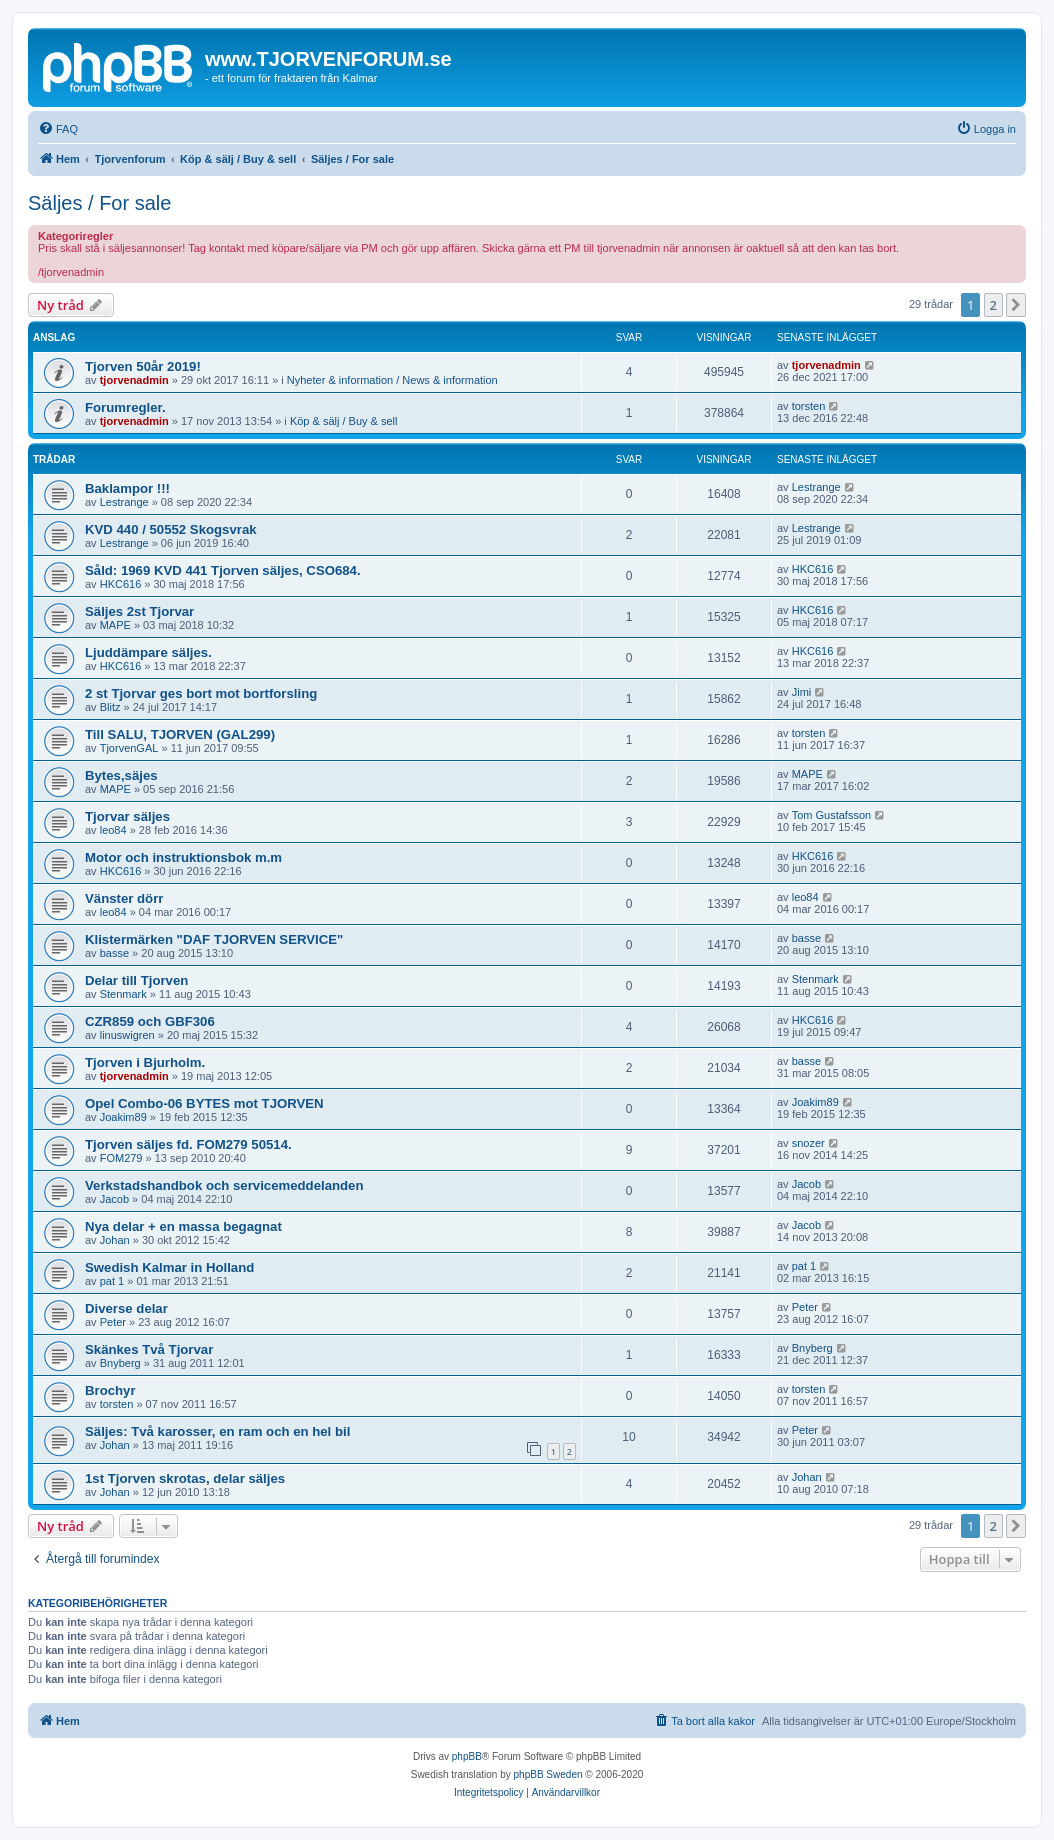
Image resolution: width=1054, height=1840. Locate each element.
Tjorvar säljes (127, 816)
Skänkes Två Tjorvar (149, 1349)
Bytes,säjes (121, 775)
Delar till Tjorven (136, 980)
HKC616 (121, 584)
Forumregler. (125, 407)
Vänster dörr (124, 898)
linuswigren (127, 1035)
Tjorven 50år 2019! (143, 366)
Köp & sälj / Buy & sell (344, 421)
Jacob (114, 1199)
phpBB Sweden (548, 1774)
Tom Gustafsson (831, 815)
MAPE (115, 625)
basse (114, 953)
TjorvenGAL (129, 748)
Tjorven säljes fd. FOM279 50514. (188, 1144)
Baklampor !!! (127, 488)
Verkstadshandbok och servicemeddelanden (224, 1185)
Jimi (802, 692)
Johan (115, 1240)
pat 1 (112, 1281)
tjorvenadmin (134, 380)
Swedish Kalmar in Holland (169, 1267)
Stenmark (123, 994)
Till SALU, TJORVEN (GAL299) (180, 734)
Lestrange (124, 502)
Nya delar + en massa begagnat (183, 1226)
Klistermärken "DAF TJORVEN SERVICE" (214, 939)
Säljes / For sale (99, 203)
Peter (113, 1322)
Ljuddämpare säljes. (148, 652)
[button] (1016, 305)
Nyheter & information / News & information (392, 380)
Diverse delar (126, 1308)
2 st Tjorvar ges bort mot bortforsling (201, 693)
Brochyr (110, 1390)
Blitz (110, 707)
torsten (809, 406)
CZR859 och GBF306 (150, 1021)
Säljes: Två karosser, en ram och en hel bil (217, 1431)
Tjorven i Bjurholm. (145, 1062)
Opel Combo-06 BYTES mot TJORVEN (204, 1103)
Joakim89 (123, 1117)
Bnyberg (120, 1363)
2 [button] (993, 305)
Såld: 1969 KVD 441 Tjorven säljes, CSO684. (223, 570)
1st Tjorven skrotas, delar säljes (185, 1478)
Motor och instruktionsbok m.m (183, 857)
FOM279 (121, 1158)
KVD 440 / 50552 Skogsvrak (171, 529)
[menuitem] (58, 129)
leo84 (113, 830)
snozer (808, 1143)
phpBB (467, 1756)
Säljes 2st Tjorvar (139, 611)
